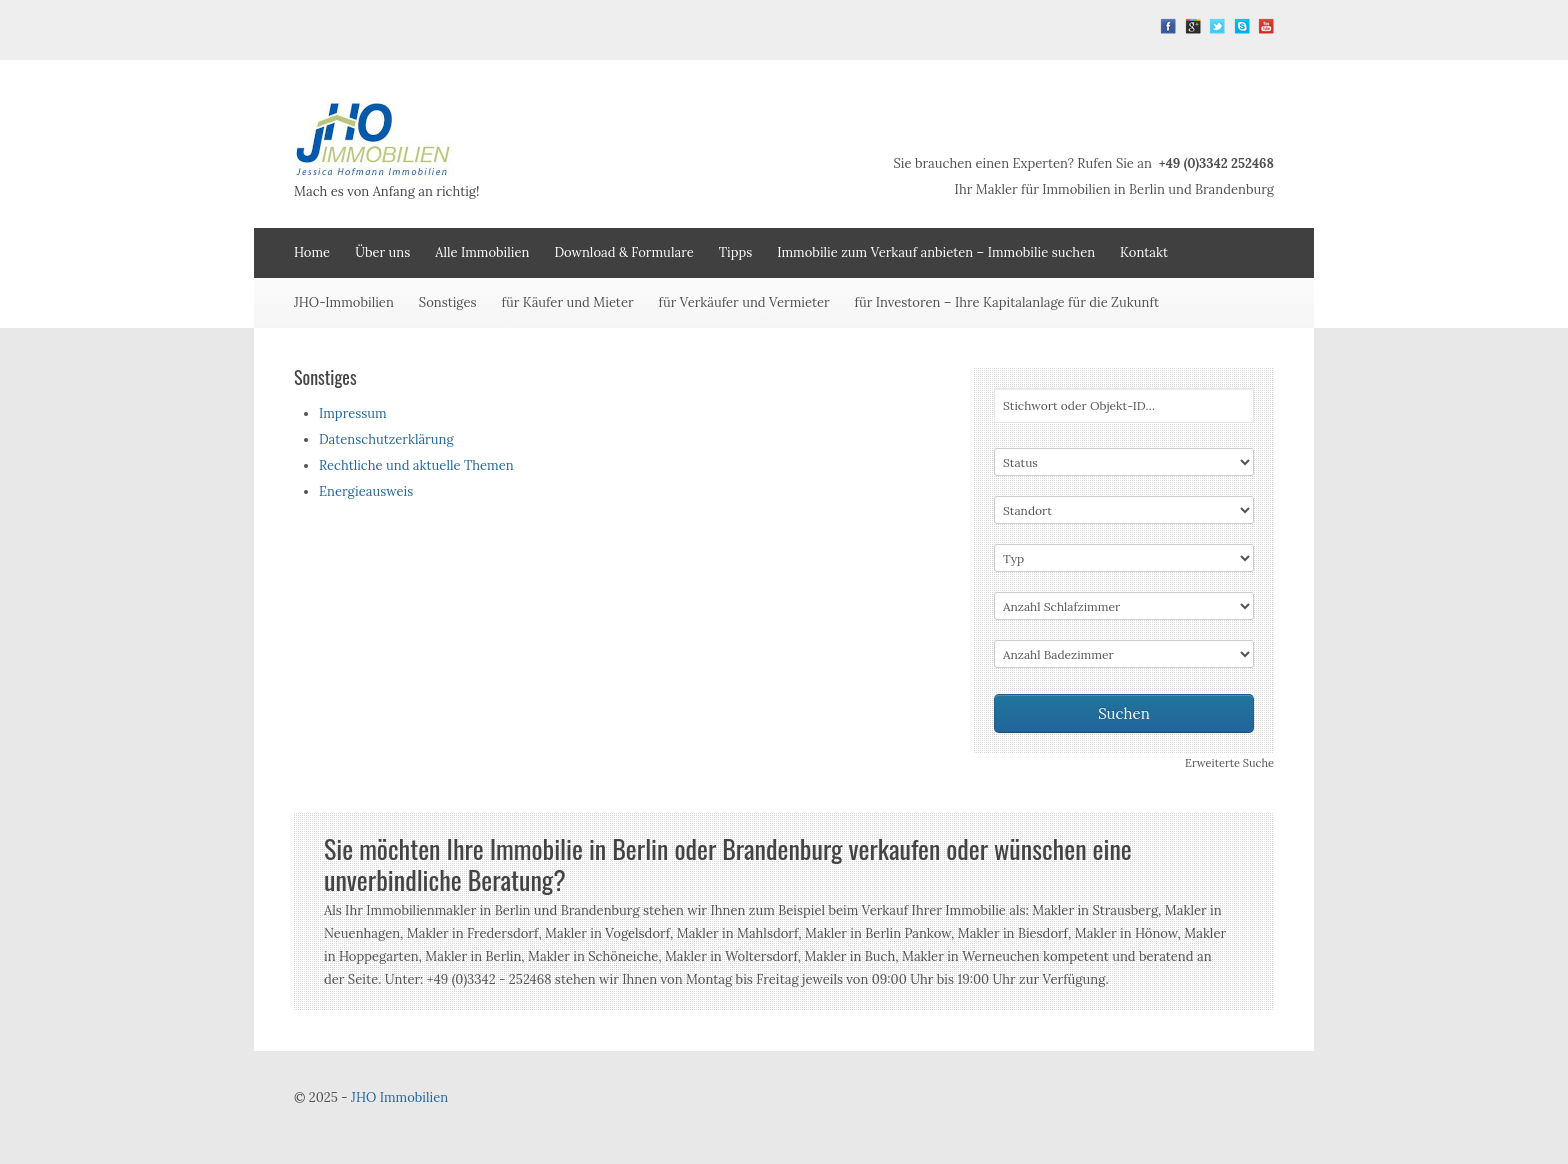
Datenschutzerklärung (386, 439)
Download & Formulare (623, 252)
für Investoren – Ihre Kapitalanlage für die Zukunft (1007, 302)
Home (312, 252)
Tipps (736, 252)
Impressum (353, 413)
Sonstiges (448, 302)
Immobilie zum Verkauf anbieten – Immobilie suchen (936, 252)
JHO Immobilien (399, 1097)
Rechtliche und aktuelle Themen (416, 465)
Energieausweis (366, 491)
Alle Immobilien (482, 252)
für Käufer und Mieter (568, 302)
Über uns (382, 252)
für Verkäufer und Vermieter (744, 302)
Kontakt (1144, 252)
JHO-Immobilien (344, 302)
